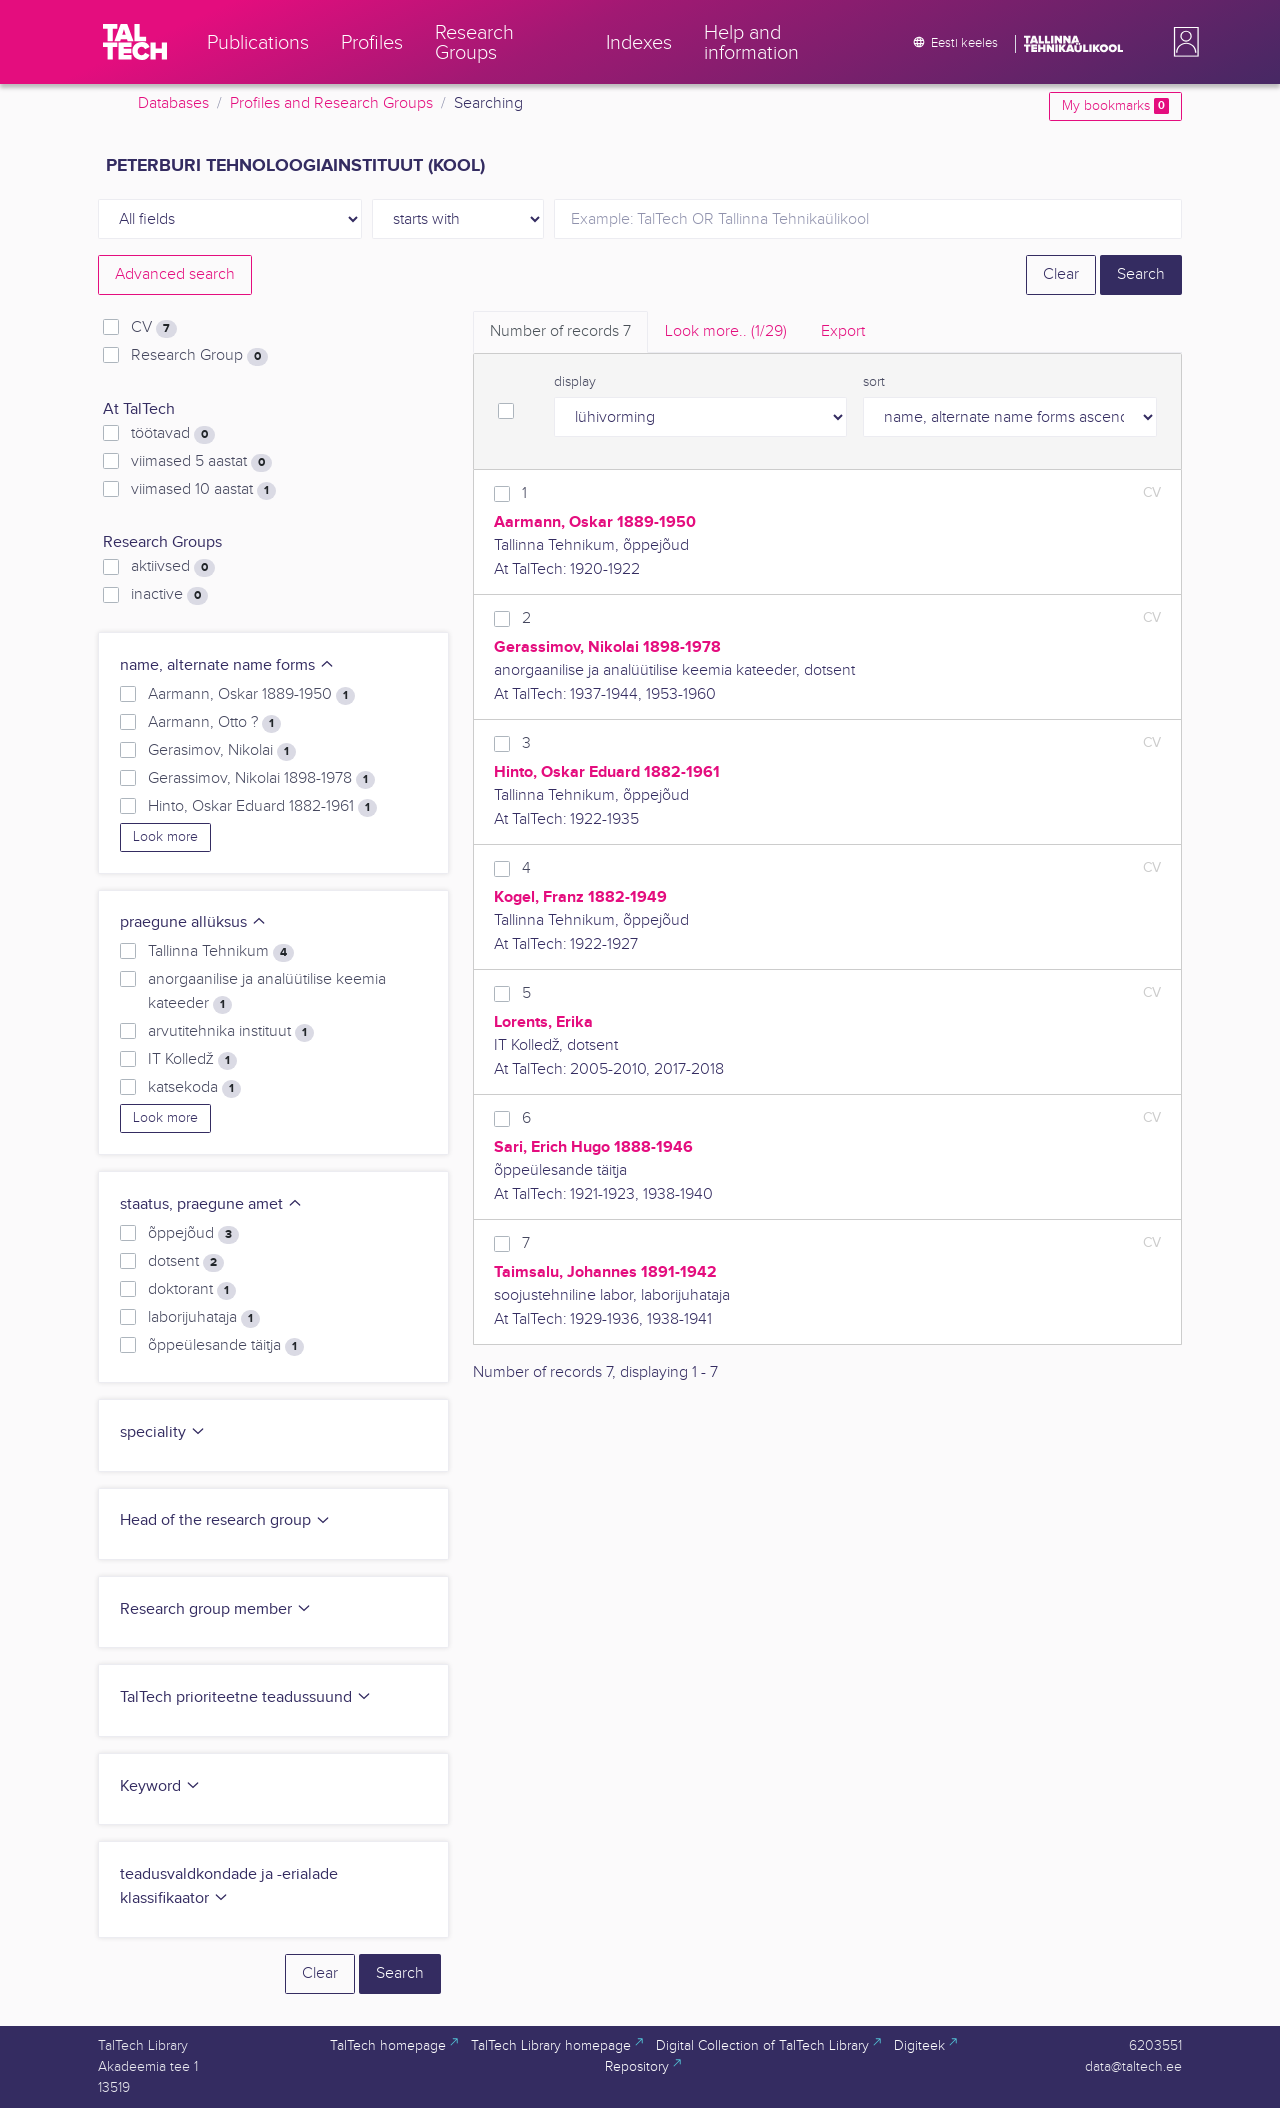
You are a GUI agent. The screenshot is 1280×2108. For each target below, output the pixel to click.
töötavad (173, 434)
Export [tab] (843, 331)
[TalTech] (135, 42)
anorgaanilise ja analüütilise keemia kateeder (267, 992)
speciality (163, 1432)
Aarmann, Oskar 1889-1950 (251, 695)
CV (154, 328)
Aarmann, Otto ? (214, 723)
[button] (1182, 42)
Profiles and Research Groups (331, 103)
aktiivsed (173, 567)
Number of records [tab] (560, 331)
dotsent (186, 1262)
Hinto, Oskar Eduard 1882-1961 (262, 807)
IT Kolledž (192, 1060)
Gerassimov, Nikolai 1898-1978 (261, 779)
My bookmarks (1115, 106)
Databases (173, 103)
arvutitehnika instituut (231, 1032)
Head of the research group (225, 1520)
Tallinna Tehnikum (221, 952)
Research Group (199, 356)
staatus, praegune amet (211, 1204)
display (575, 382)
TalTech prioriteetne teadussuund (246, 1697)
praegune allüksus (193, 922)
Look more (165, 837)
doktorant (192, 1290)
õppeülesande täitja (226, 1346)
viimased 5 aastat (201, 462)
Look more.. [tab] (726, 331)
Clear (1061, 274)
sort (874, 382)
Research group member (216, 1609)
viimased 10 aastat (203, 490)
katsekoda (194, 1088)
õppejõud (193, 1234)
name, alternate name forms (227, 665)
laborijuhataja (204, 1318)
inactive (169, 595)
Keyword (160, 1786)
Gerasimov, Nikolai (222, 751)
